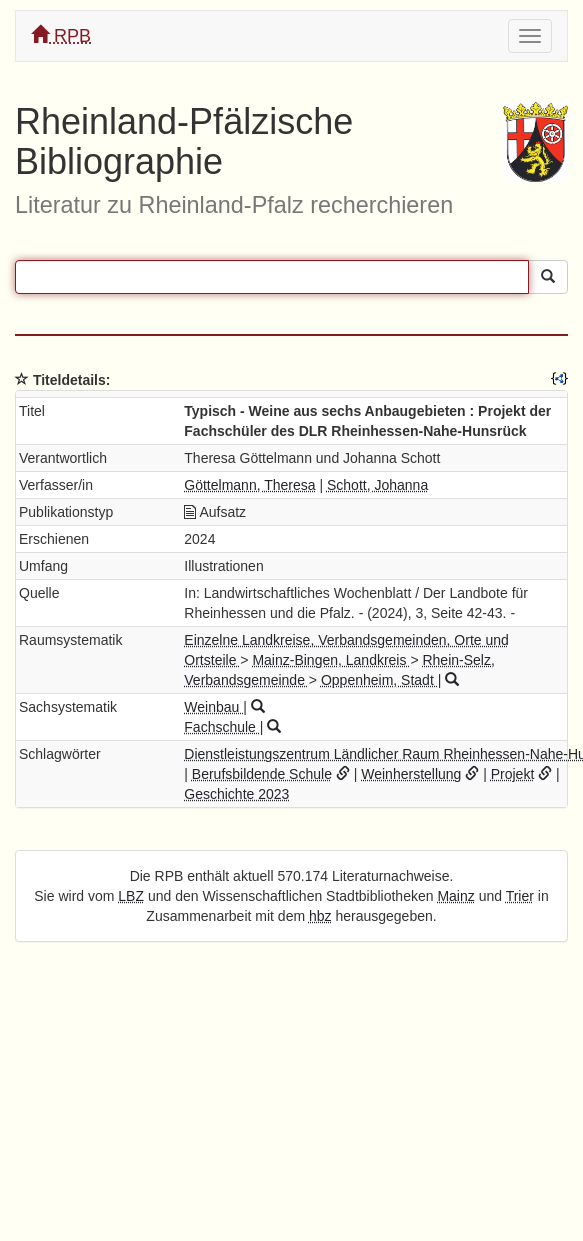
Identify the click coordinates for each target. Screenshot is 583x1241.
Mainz (455, 896)
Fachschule (221, 727)
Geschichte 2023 (236, 794)
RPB (61, 35)
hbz (320, 916)
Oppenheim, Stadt (379, 680)
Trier (520, 896)
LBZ (131, 896)
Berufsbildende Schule (262, 774)
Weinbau (213, 707)
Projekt (513, 774)
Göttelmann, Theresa (249, 485)
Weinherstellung (411, 774)
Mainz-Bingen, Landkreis (331, 660)
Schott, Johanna (377, 485)
